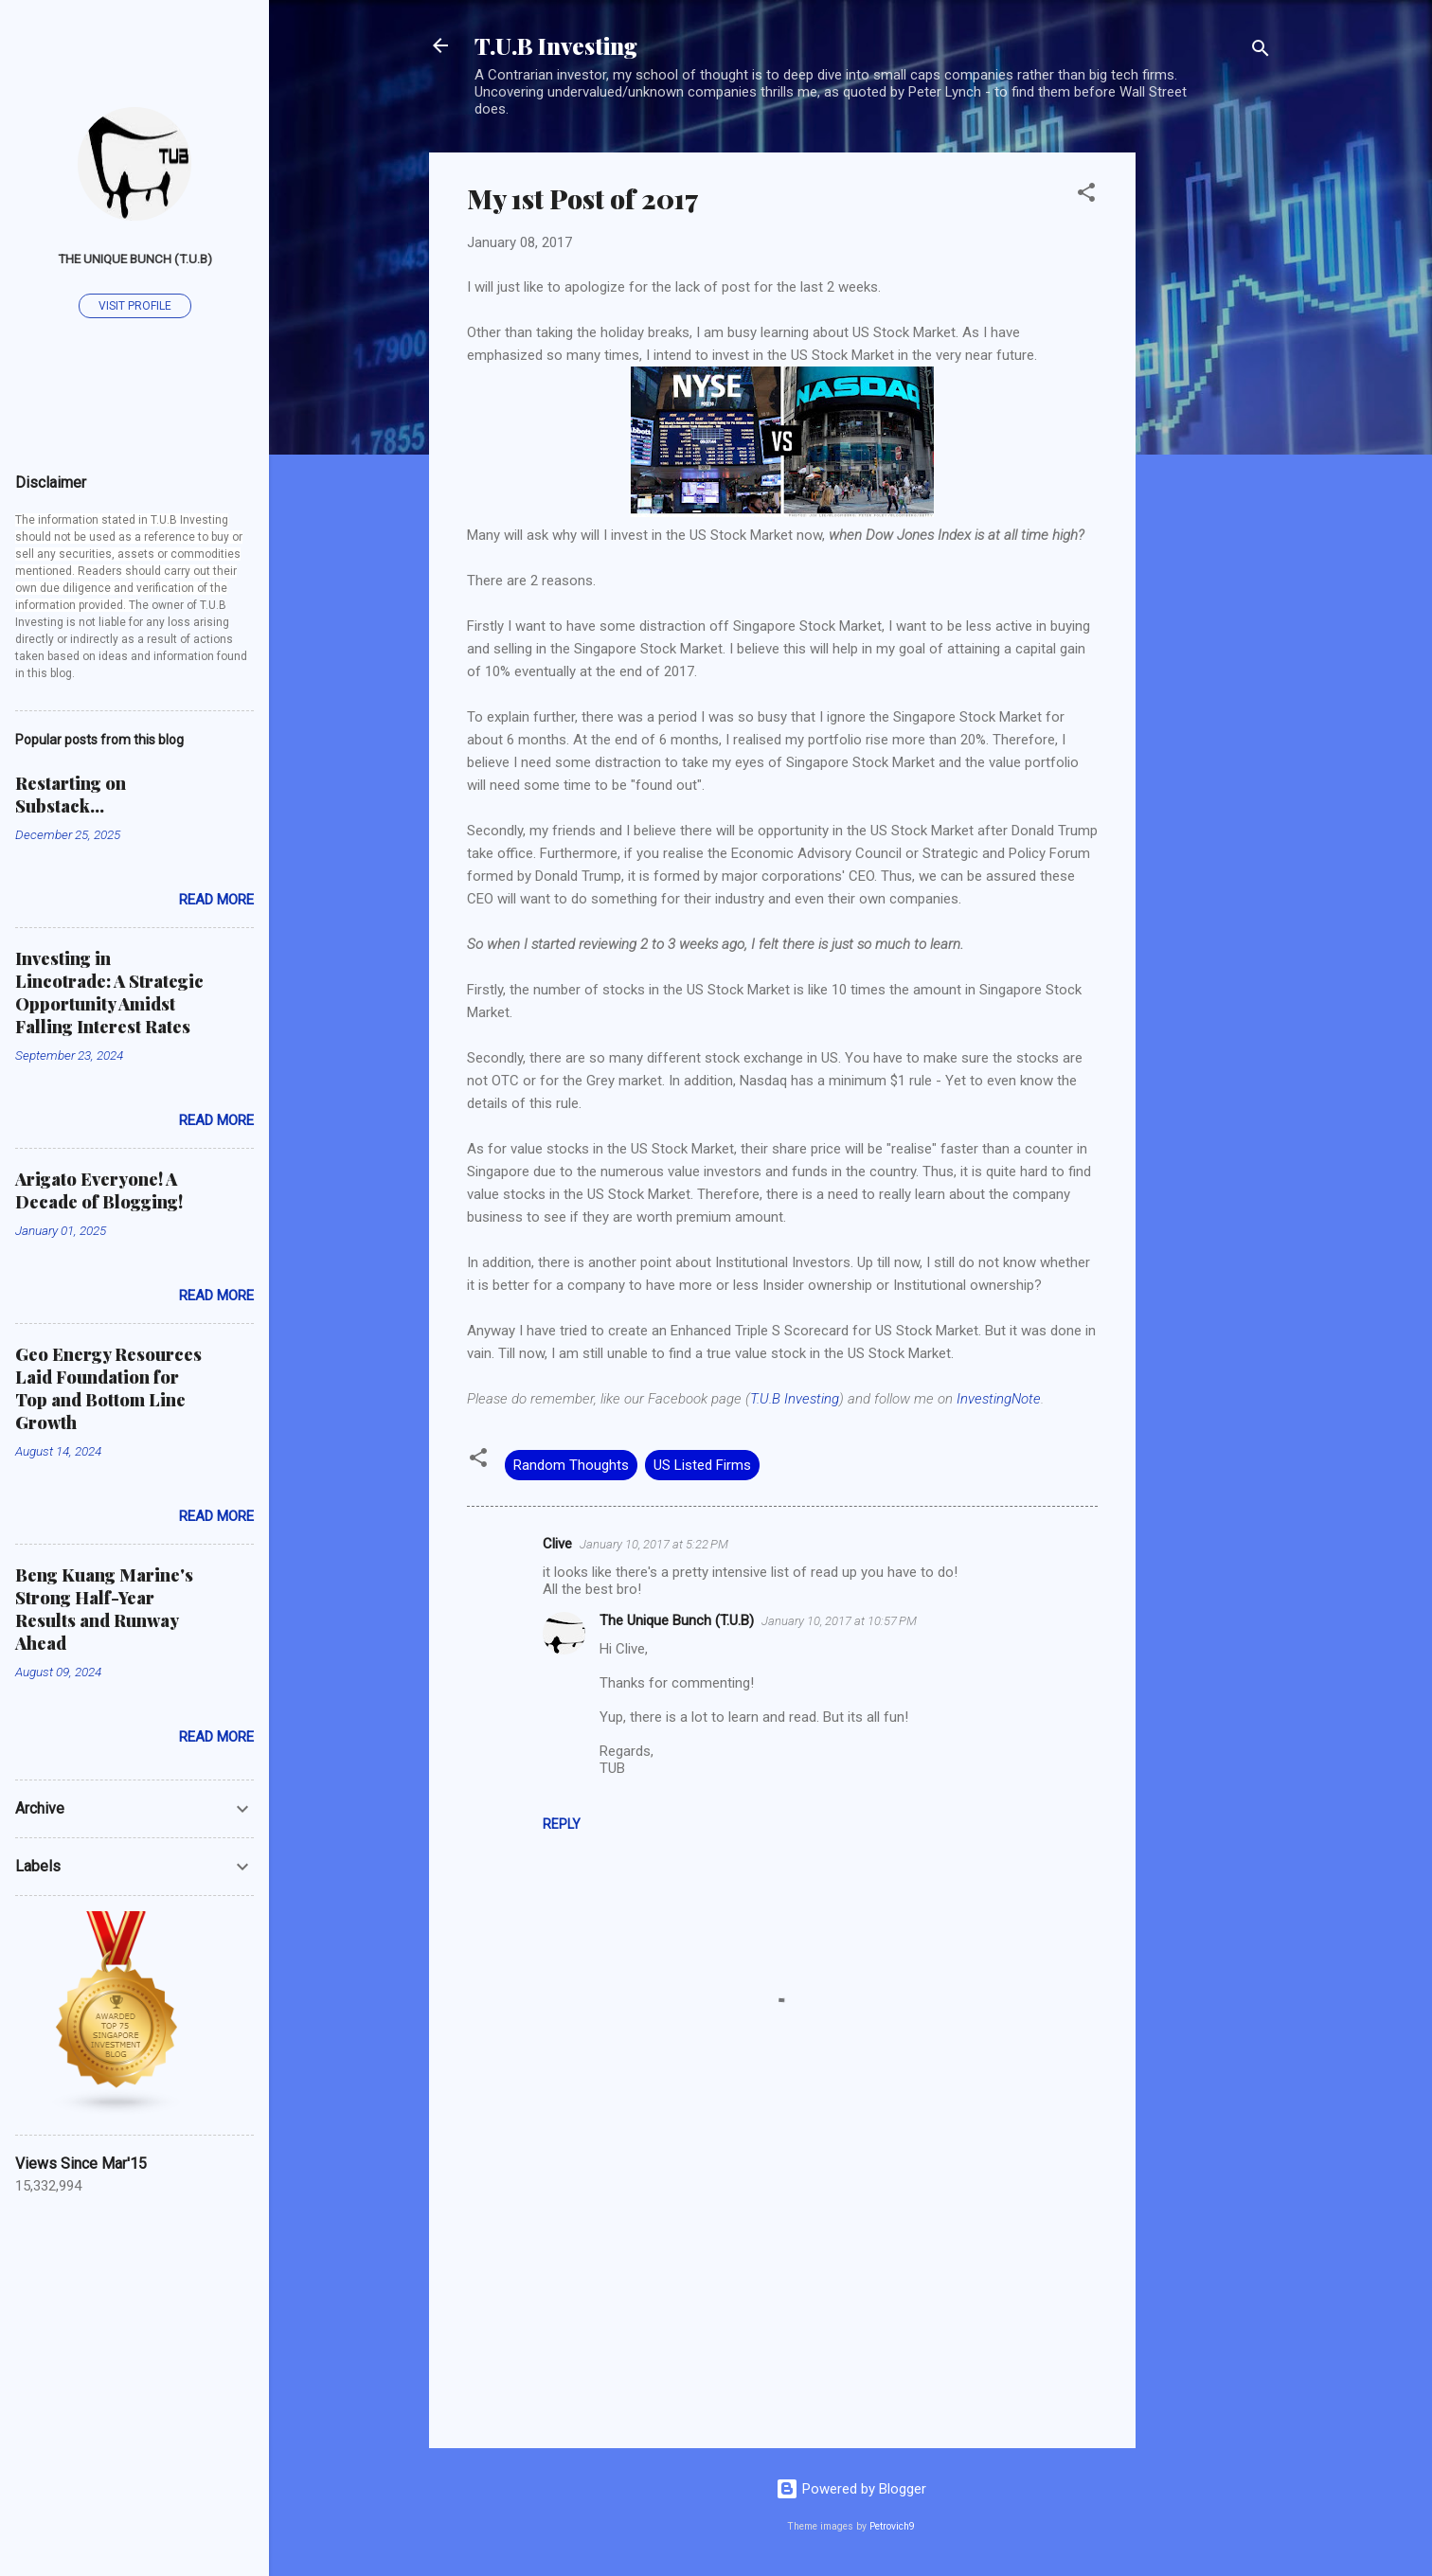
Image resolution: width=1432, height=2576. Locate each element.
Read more (216, 899)
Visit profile (134, 306)
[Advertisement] (1211, 436)
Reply (562, 1824)
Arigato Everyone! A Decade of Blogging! (99, 1190)
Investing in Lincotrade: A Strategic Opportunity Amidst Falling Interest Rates (109, 992)
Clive (557, 1543)
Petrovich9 (892, 2526)
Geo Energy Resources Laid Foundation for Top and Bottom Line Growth (108, 1388)
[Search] (1260, 51)
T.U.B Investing (555, 45)
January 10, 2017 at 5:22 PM (654, 1544)
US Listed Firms (702, 1465)
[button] (1086, 195)
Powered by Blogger (851, 2488)
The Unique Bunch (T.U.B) (677, 1620)
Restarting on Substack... (70, 794)
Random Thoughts (571, 1465)
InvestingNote (999, 1398)
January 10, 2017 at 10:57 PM (839, 1621)
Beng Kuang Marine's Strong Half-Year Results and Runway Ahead (104, 1609)
